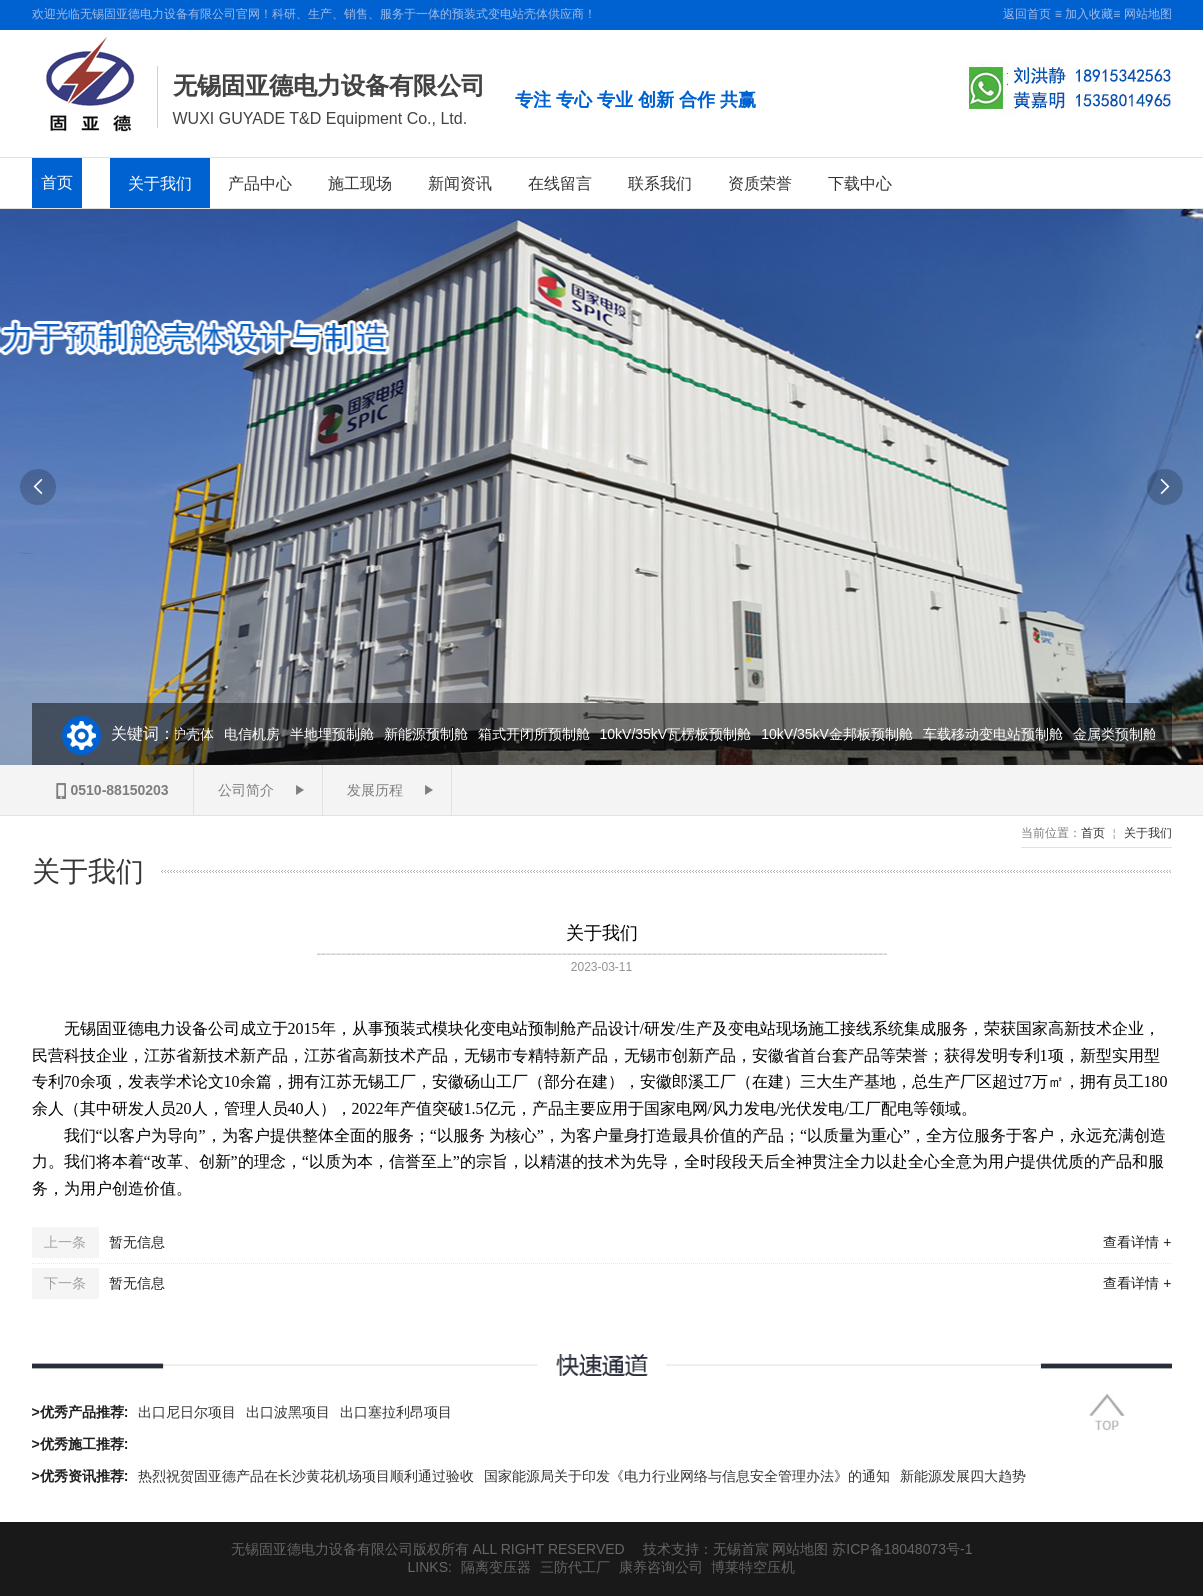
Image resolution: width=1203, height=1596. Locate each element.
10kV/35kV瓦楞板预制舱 (679, 734)
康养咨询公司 (661, 1567)
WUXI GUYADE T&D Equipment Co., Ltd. (320, 118)
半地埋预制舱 (335, 734)
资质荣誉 (760, 183)
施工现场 (360, 183)
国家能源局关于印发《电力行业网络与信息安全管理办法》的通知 (687, 1476)
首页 (57, 182)
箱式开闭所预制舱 (537, 734)
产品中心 (260, 183)
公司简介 (246, 790)
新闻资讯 (460, 183)
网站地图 (1148, 14)
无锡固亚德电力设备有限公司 (329, 85)
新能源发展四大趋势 (963, 1476)
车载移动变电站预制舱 (996, 734)
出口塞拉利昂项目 (396, 1412)
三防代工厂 (575, 1567)
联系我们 (660, 183)
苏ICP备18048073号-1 (902, 1549)
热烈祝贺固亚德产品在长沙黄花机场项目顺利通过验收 (306, 1476)
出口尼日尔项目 (187, 1412)
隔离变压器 (496, 1567)
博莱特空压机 (753, 1567)
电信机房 (255, 734)
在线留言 (560, 183)
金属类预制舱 (1118, 734)
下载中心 (860, 183)
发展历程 (375, 790)
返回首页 (1027, 14)
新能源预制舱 (429, 734)
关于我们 (160, 183)
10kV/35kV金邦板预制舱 (840, 734)
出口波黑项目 (288, 1412)
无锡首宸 (741, 1549)
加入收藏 (1089, 14)
